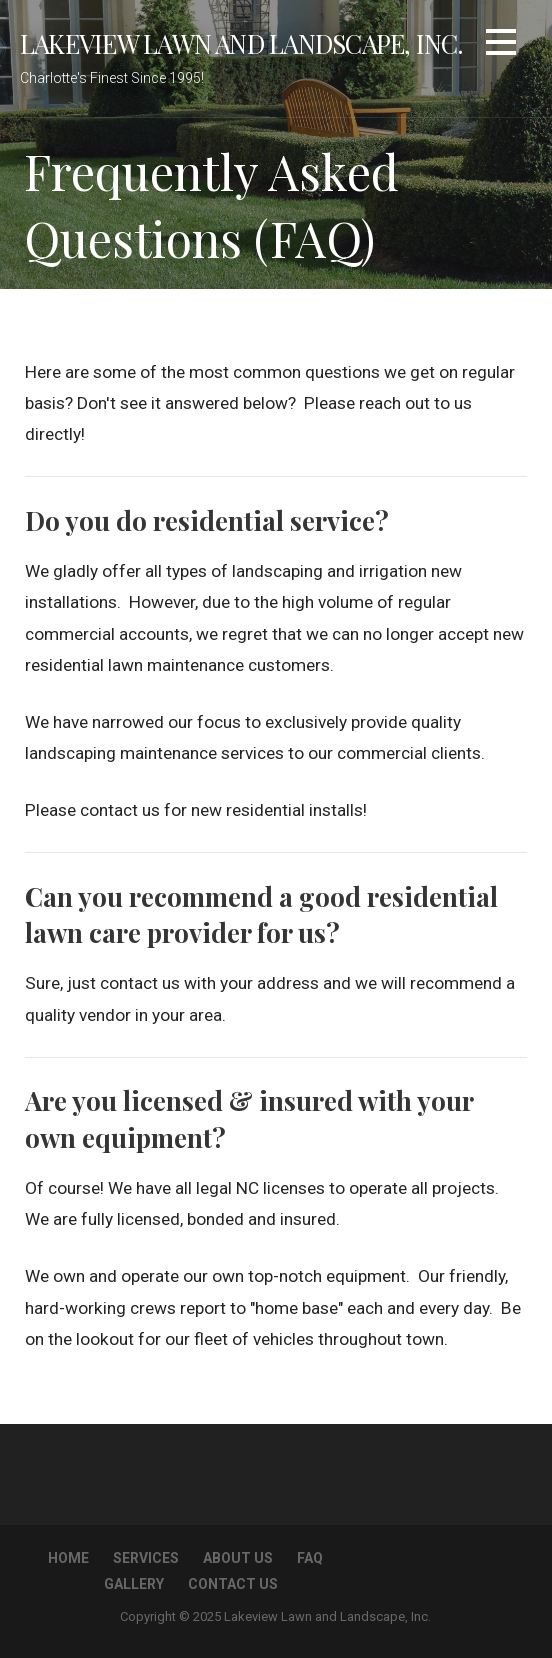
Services (146, 1558)
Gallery (134, 1584)
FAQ (310, 1558)
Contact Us (233, 1584)
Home (68, 1558)
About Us (238, 1558)
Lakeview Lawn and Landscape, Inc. (242, 43)
